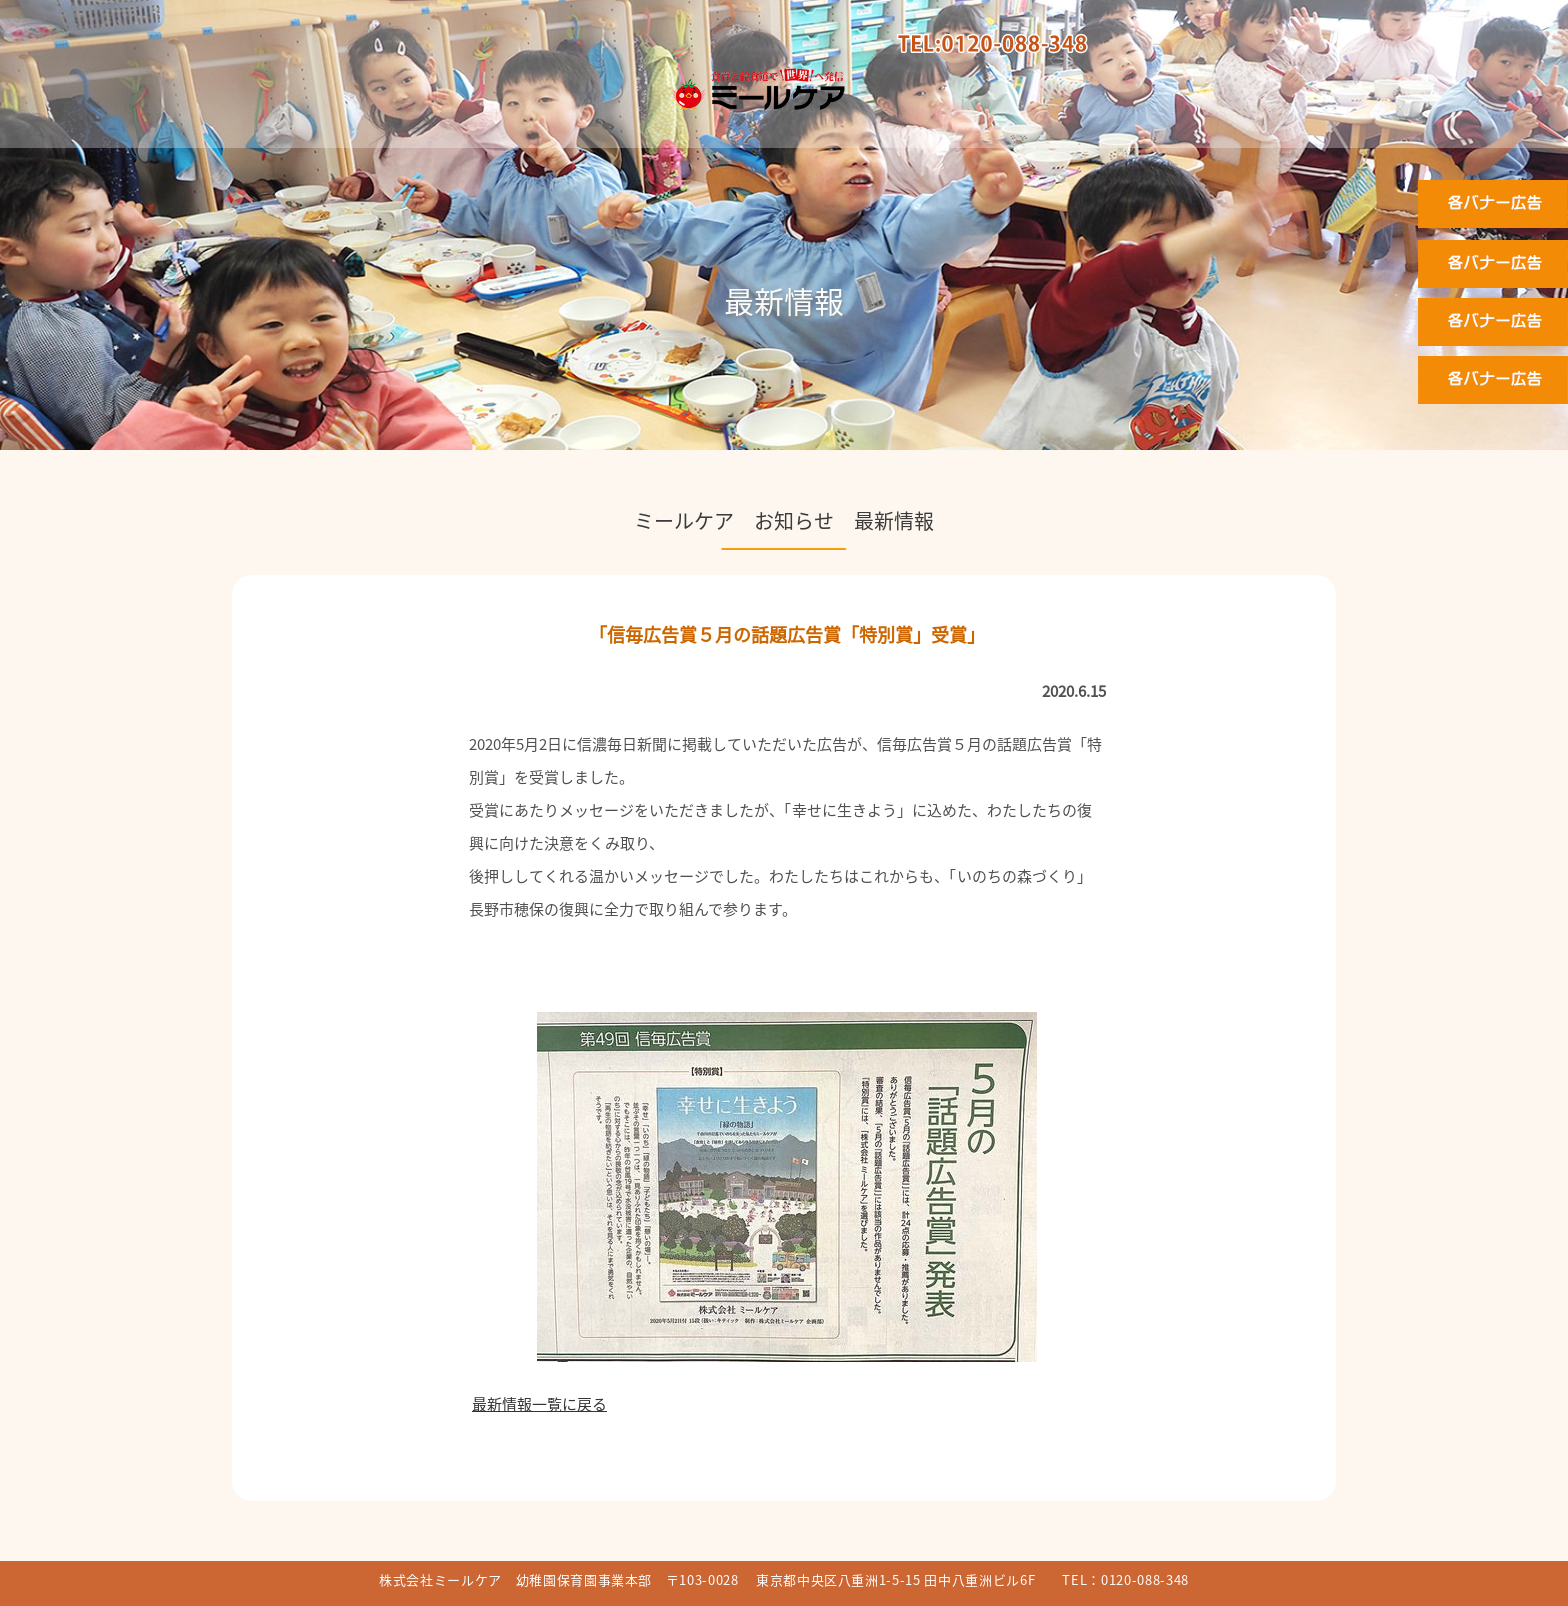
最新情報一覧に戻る (539, 1404)
